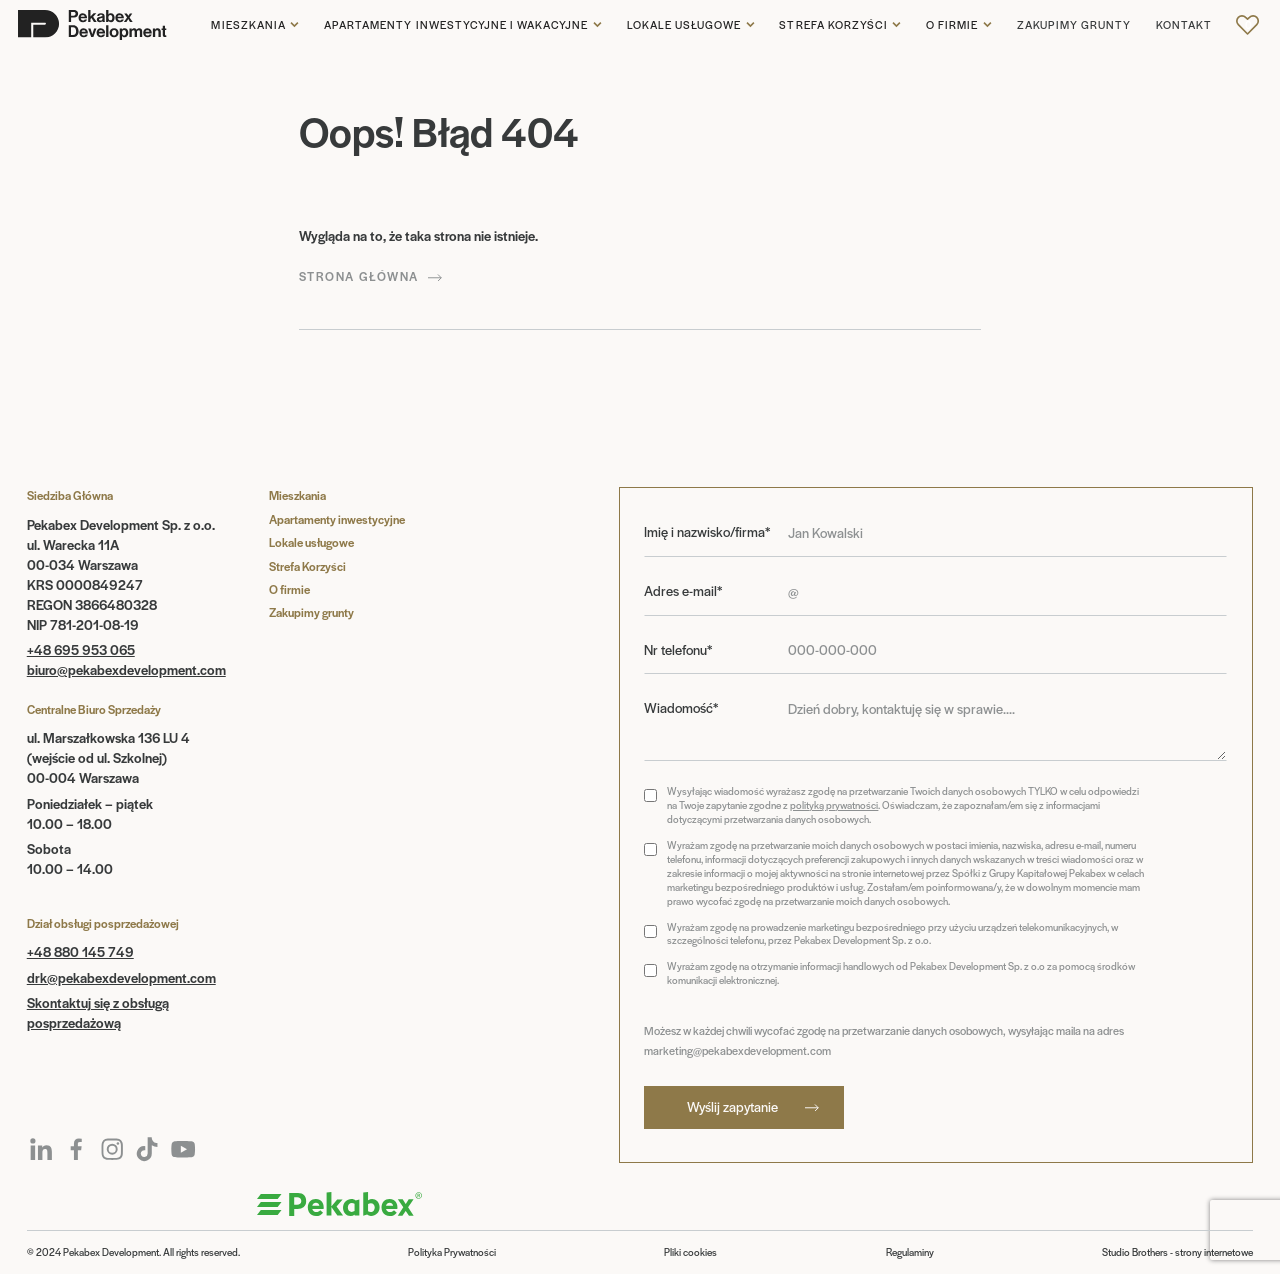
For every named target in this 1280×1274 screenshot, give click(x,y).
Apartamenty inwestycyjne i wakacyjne (456, 25)
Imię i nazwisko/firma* (707, 532)
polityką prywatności (834, 805)
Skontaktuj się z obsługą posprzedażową (98, 1012)
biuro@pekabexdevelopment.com (126, 669)
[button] (255, 25)
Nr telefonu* (678, 650)
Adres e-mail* (683, 591)
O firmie (952, 25)
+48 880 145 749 (80, 951)
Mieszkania (248, 25)
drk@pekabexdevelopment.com (121, 977)
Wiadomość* (681, 708)
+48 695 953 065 (81, 649)
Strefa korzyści (833, 25)
